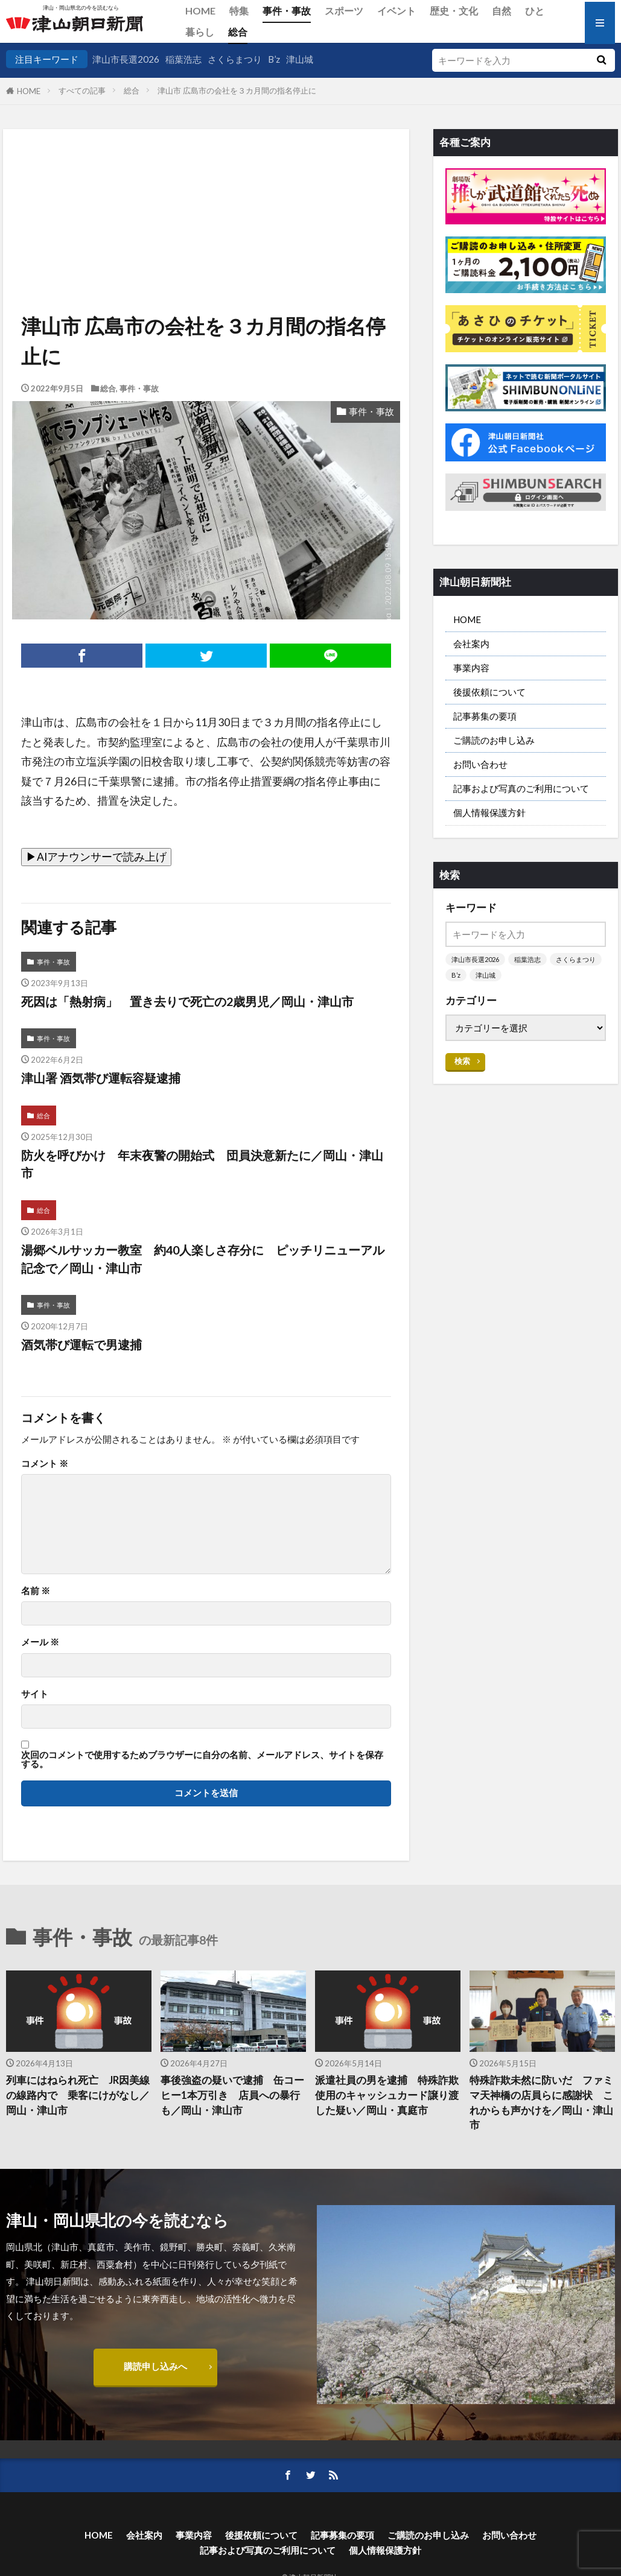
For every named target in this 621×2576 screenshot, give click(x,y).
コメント (44, 1463)
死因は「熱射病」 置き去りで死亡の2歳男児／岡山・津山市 (187, 1001)
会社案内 (471, 643)
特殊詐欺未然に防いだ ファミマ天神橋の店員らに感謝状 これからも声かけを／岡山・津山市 (541, 2102)
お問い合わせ (480, 764)
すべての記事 (82, 90)
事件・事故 (287, 10)
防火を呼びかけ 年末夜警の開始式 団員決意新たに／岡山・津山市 (202, 1164)
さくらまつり (235, 59)
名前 (35, 1590)
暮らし (199, 31)
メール (40, 1642)
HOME (200, 10)
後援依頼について (489, 691)
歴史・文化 (454, 10)
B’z (274, 59)
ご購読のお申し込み (494, 740)
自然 (501, 10)
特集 (239, 10)
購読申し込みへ (155, 2366)
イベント (396, 10)
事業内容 (471, 667)
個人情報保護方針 (489, 812)
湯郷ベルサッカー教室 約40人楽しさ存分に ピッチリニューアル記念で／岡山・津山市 (202, 1258)
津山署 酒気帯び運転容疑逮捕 (100, 1078)
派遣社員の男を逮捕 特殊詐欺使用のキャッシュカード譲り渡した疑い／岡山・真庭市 (387, 2095)
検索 (462, 1061)
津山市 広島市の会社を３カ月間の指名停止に (237, 90)
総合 (237, 31)
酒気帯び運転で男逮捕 (81, 1344)
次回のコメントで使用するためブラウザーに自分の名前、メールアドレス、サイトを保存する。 (202, 1759)
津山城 (299, 59)
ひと (534, 10)
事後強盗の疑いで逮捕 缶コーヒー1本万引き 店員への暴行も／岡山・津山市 (232, 2095)
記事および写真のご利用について (521, 788)
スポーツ (344, 10)
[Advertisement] (205, 190)
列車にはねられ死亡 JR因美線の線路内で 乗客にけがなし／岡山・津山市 (78, 2095)
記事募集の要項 (485, 715)
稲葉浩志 (183, 59)
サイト (34, 1693)
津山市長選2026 (125, 59)
